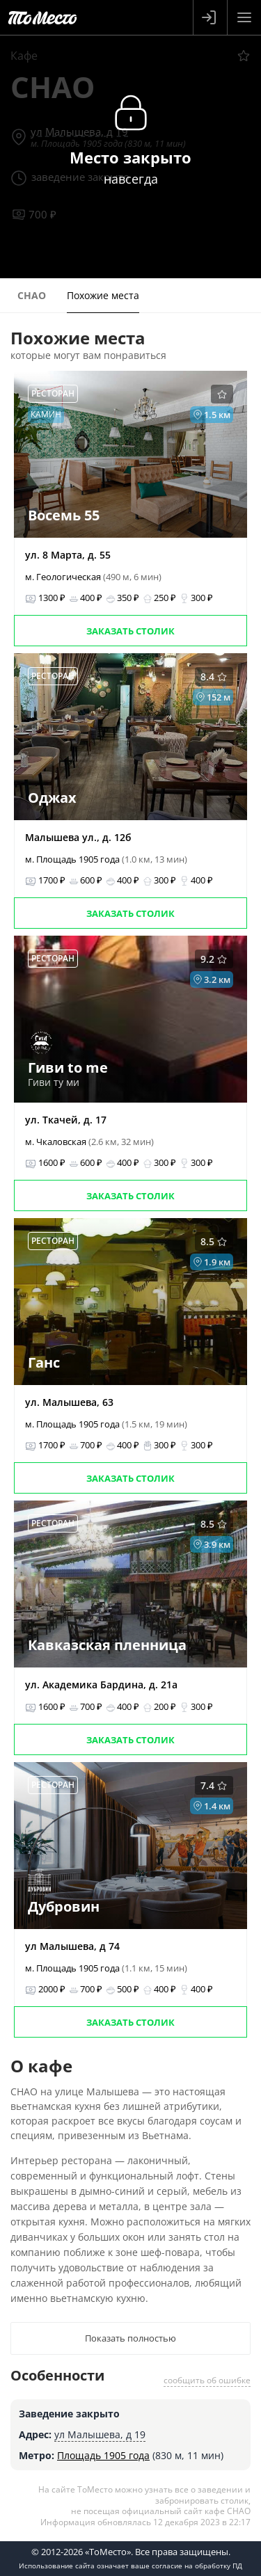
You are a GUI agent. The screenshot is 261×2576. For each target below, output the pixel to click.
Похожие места (103, 295)
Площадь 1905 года (103, 2455)
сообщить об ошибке (207, 2380)
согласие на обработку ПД (197, 2565)
